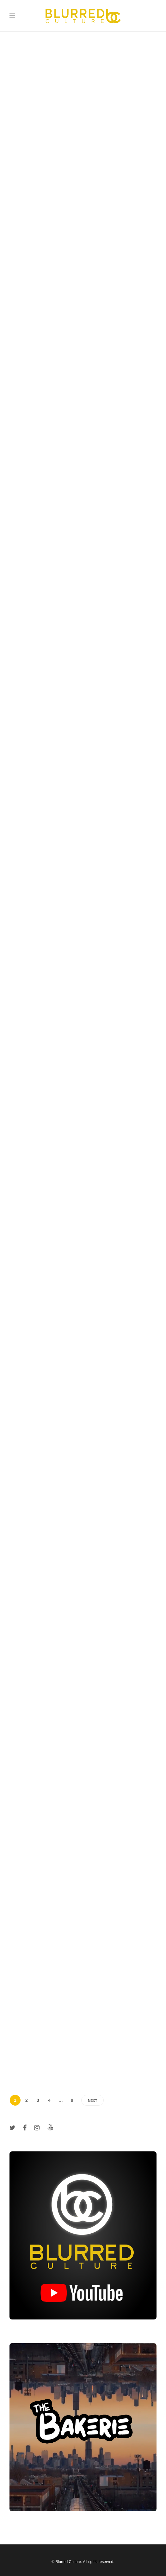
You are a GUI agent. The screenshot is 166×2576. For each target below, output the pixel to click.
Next (92, 2100)
